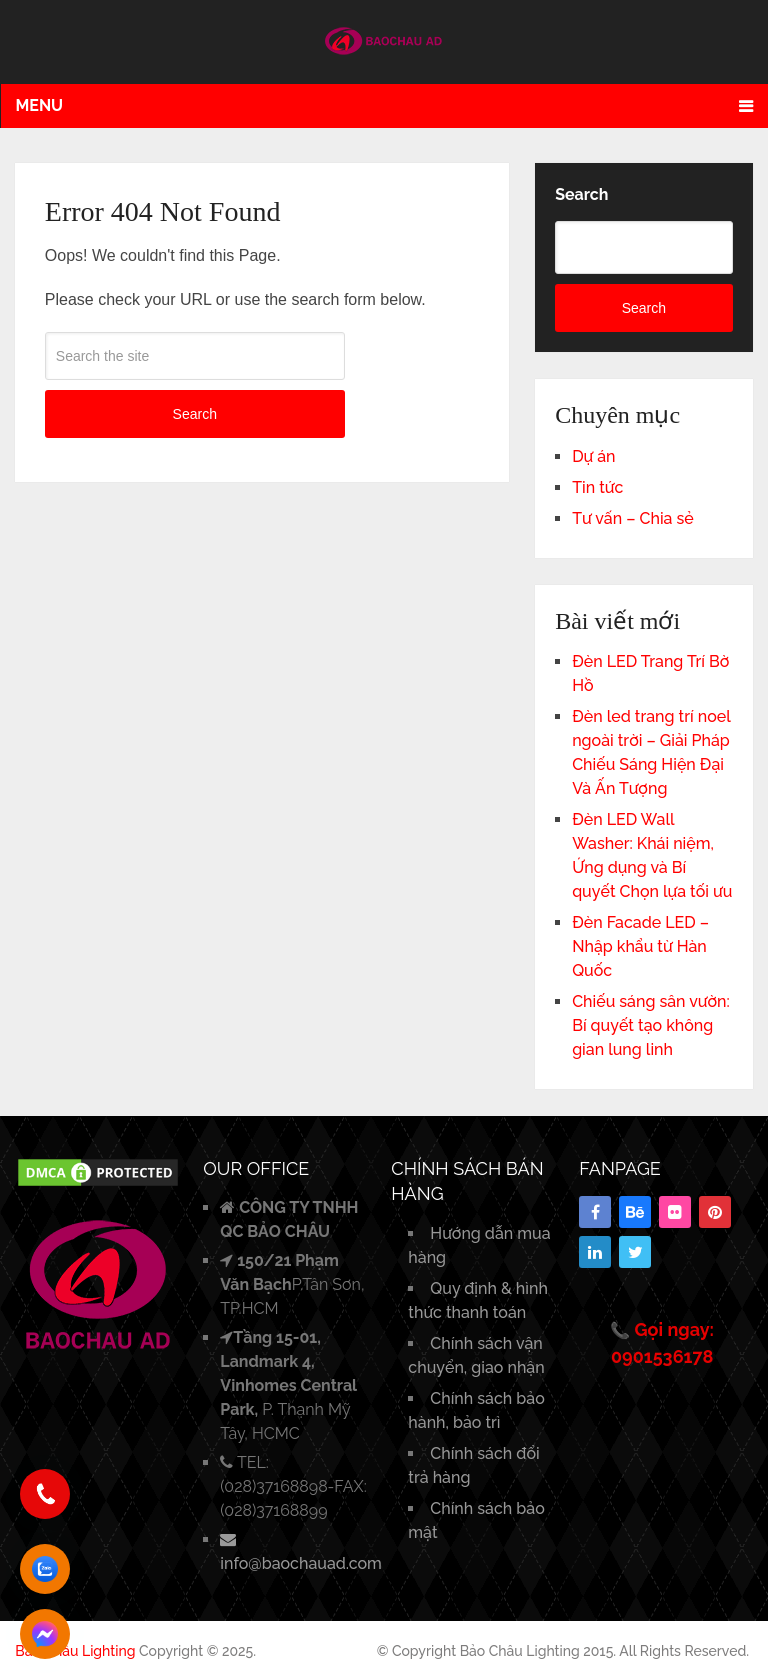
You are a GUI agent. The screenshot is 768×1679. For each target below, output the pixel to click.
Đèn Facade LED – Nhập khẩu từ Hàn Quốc (640, 946)
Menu (39, 105)
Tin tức (597, 487)
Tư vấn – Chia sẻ (633, 518)
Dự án (593, 456)
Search (195, 414)
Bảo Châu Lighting (75, 1651)
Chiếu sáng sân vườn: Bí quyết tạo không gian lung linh (651, 1025)
